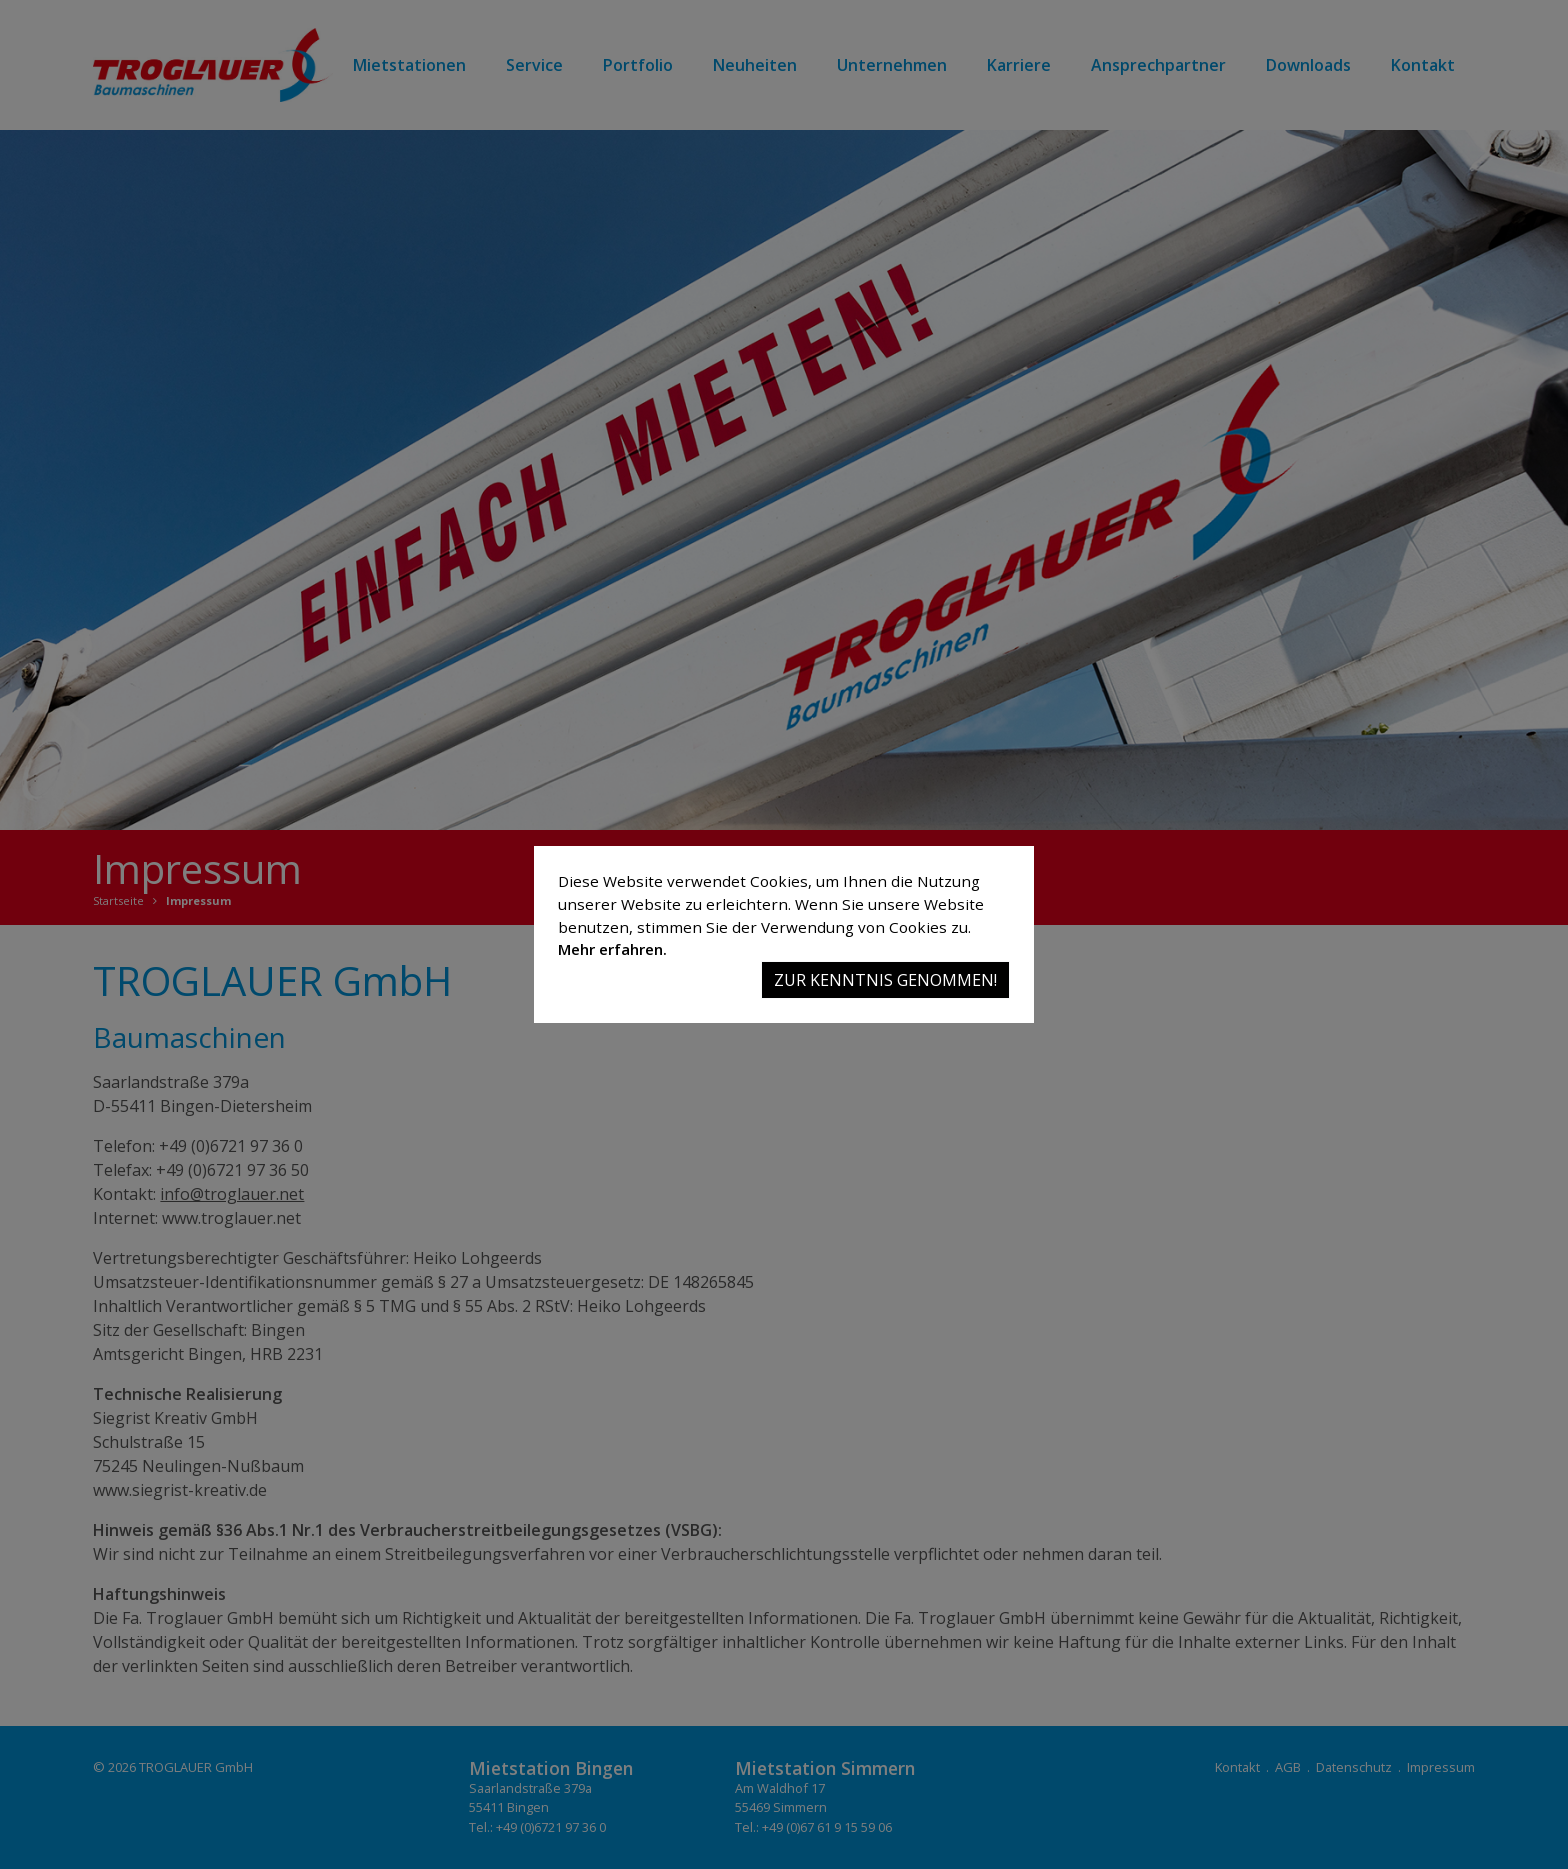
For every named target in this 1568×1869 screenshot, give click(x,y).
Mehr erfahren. (612, 949)
